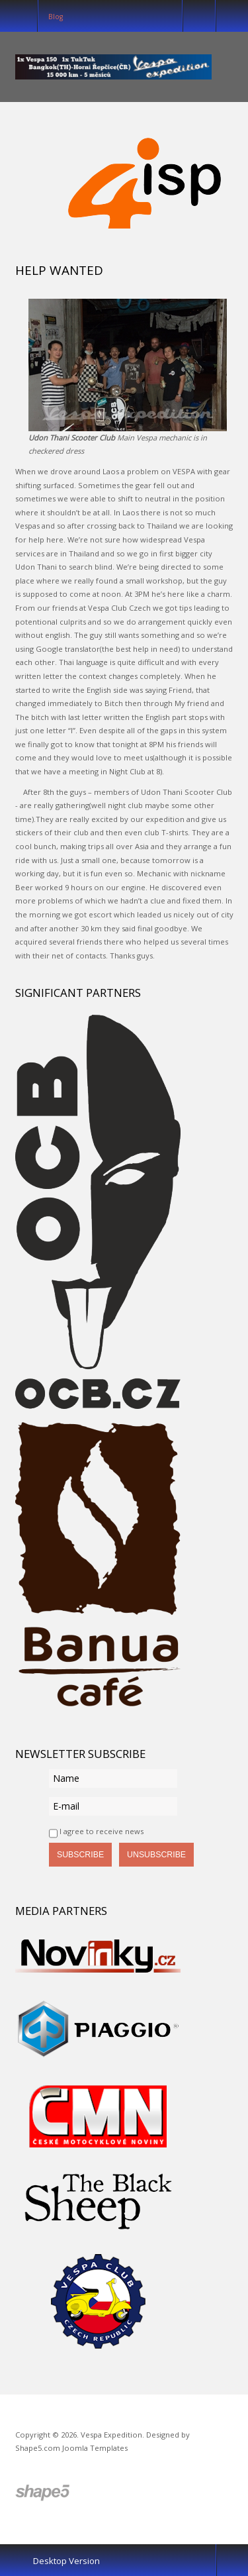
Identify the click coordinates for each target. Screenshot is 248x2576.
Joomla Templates (95, 2448)
